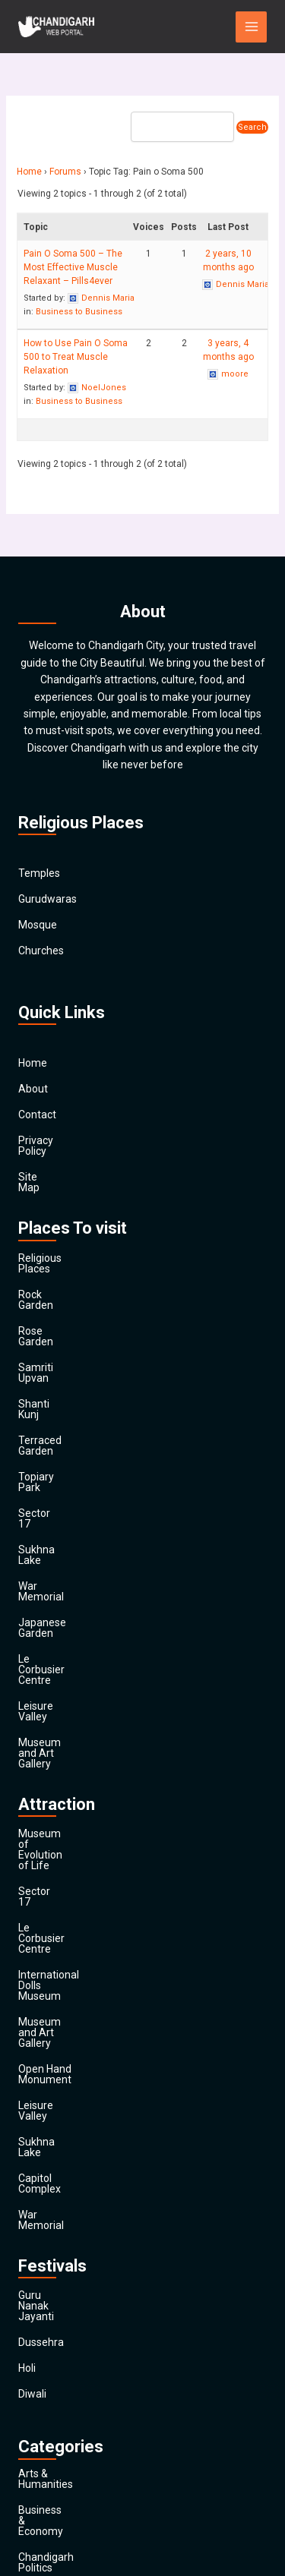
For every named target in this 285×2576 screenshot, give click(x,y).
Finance (36, 2282)
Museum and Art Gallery (76, 1572)
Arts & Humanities (61, 2101)
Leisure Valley (51, 1546)
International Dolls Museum (83, 1720)
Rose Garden (49, 1288)
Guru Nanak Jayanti (65, 1944)
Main (30, 2489)
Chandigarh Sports (63, 2179)
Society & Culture (59, 2411)
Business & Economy (68, 2127)
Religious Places (57, 1237)
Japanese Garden (60, 1495)
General (36, 2308)
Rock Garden (48, 1262)
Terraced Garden (58, 1366)
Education (42, 2230)
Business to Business (79, 312)
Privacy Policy (51, 1140)
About (33, 1089)
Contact (37, 1114)
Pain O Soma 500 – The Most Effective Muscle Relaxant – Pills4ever (73, 267)
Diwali (32, 2022)
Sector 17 (41, 1417)
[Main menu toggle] (251, 27)
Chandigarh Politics (64, 2153)
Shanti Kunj (45, 1340)
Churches (41, 950)
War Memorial (51, 1469)
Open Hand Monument (72, 1771)
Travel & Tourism (58, 2463)
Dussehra (41, 1970)
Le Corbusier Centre (65, 1521)
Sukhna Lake (49, 1443)
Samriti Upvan (52, 1314)
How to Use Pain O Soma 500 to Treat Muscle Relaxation (76, 357)
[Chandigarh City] (56, 26)
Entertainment (53, 2256)
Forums (65, 171)
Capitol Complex (57, 1849)
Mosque (37, 925)
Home (29, 171)
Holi (27, 1996)
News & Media (52, 2360)
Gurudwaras (47, 899)
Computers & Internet (70, 2205)
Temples (39, 873)
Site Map (39, 1166)
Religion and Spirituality (74, 2385)
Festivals (39, 2437)
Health (33, 2334)
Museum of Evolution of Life (86, 1642)
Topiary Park (48, 1392)
